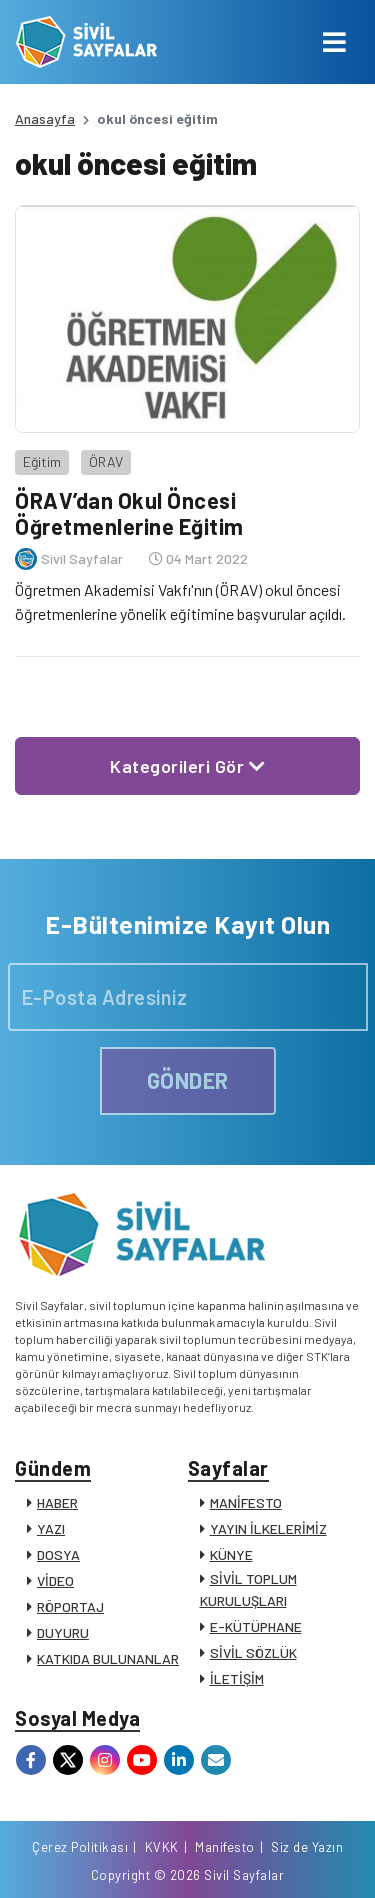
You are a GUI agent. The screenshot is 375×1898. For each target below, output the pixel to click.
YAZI (51, 1528)
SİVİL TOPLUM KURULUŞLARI (248, 1589)
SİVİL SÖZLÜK (253, 1652)
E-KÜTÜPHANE (256, 1626)
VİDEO (55, 1580)
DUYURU (63, 1632)
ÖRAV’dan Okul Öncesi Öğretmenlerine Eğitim (129, 513)
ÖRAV (106, 461)
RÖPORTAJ (70, 1606)
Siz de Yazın (307, 1847)
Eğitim (42, 461)
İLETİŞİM (237, 1678)
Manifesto (225, 1847)
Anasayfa (45, 118)
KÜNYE (231, 1554)
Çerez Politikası (80, 1847)
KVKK (162, 1847)
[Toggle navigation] (334, 42)
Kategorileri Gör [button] (187, 766)
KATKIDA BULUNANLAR (108, 1658)
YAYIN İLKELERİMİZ (268, 1528)
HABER (57, 1502)
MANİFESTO (246, 1502)
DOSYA (58, 1554)
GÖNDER (188, 1080)
